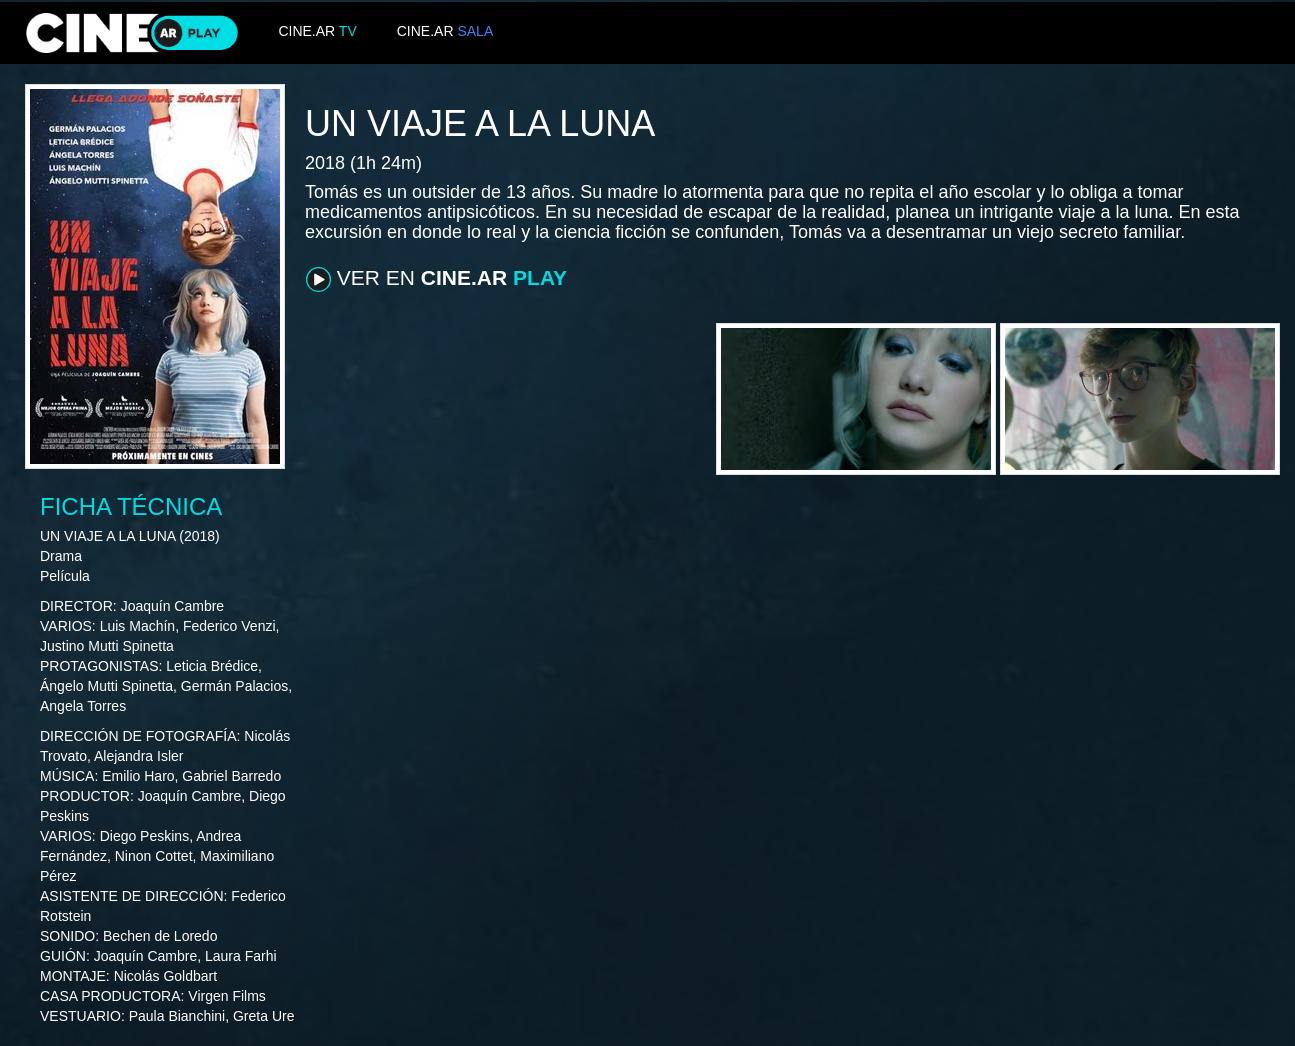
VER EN (436, 279)
